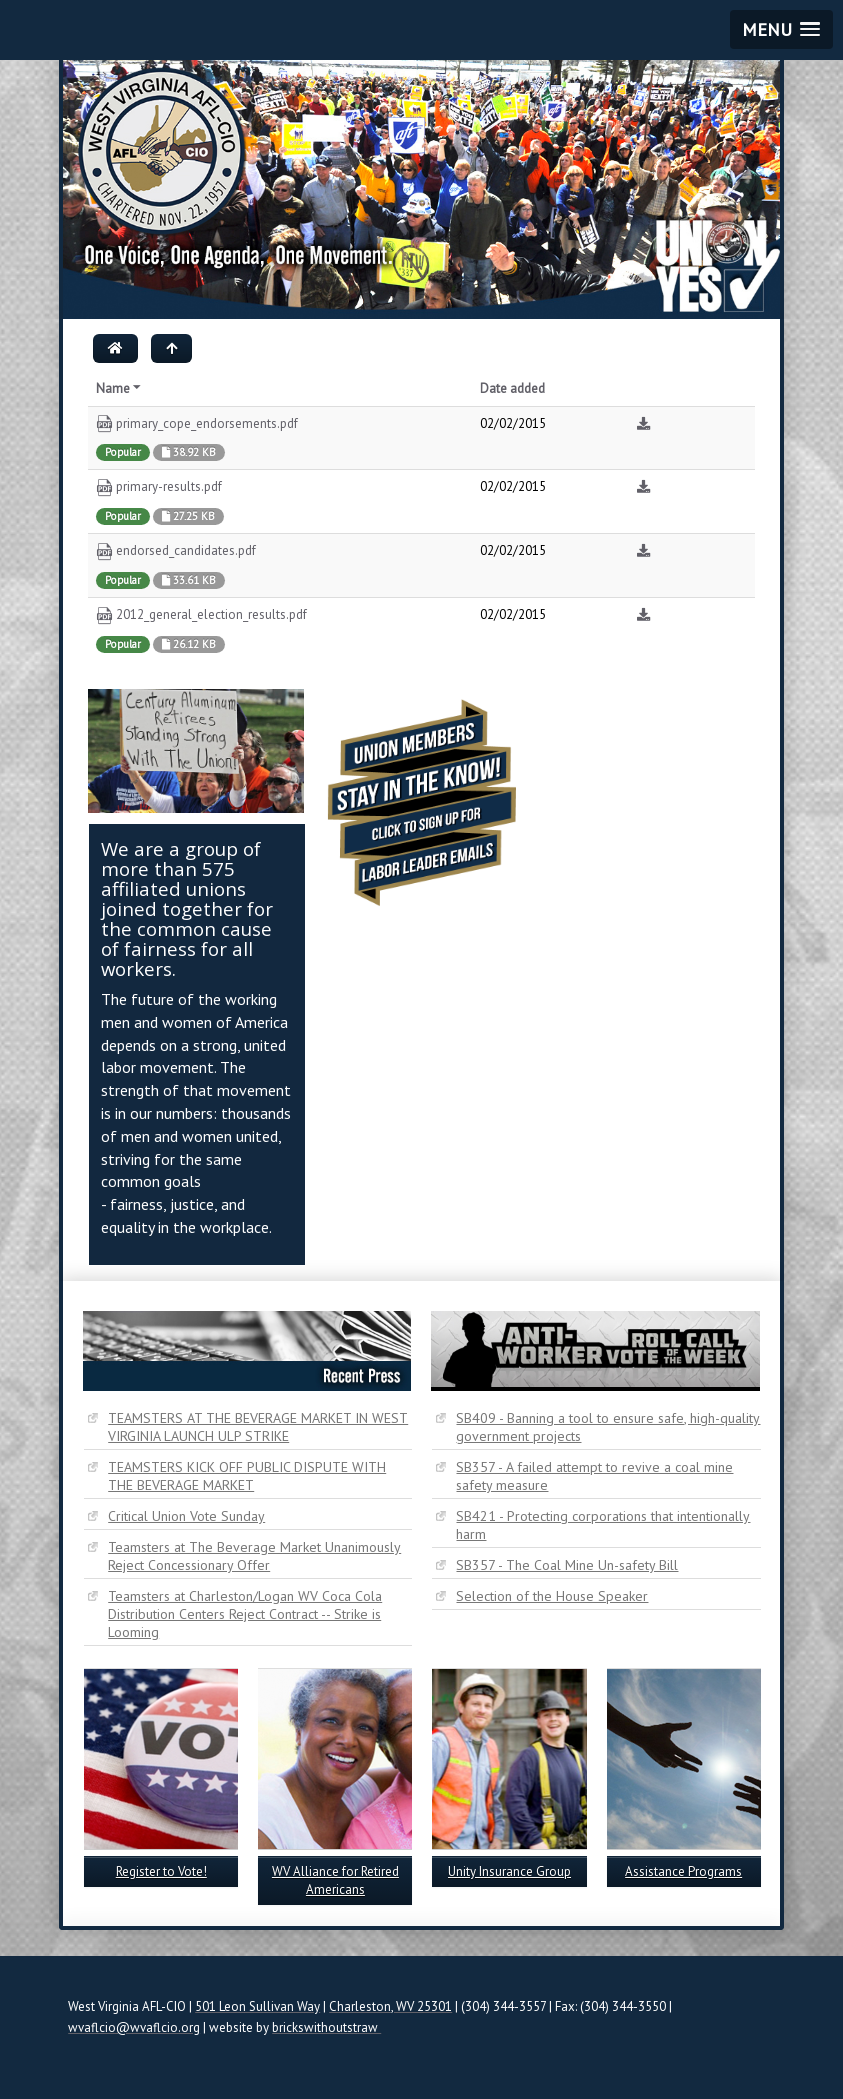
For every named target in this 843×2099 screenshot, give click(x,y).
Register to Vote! (161, 1871)
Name (120, 388)
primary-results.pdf (159, 487)
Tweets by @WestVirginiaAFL (620, 698)
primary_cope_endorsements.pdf (197, 424)
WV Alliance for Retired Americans (335, 1880)
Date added (512, 388)
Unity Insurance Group (509, 1871)
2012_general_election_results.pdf (201, 615)
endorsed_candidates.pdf (176, 551)
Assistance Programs (683, 1871)
